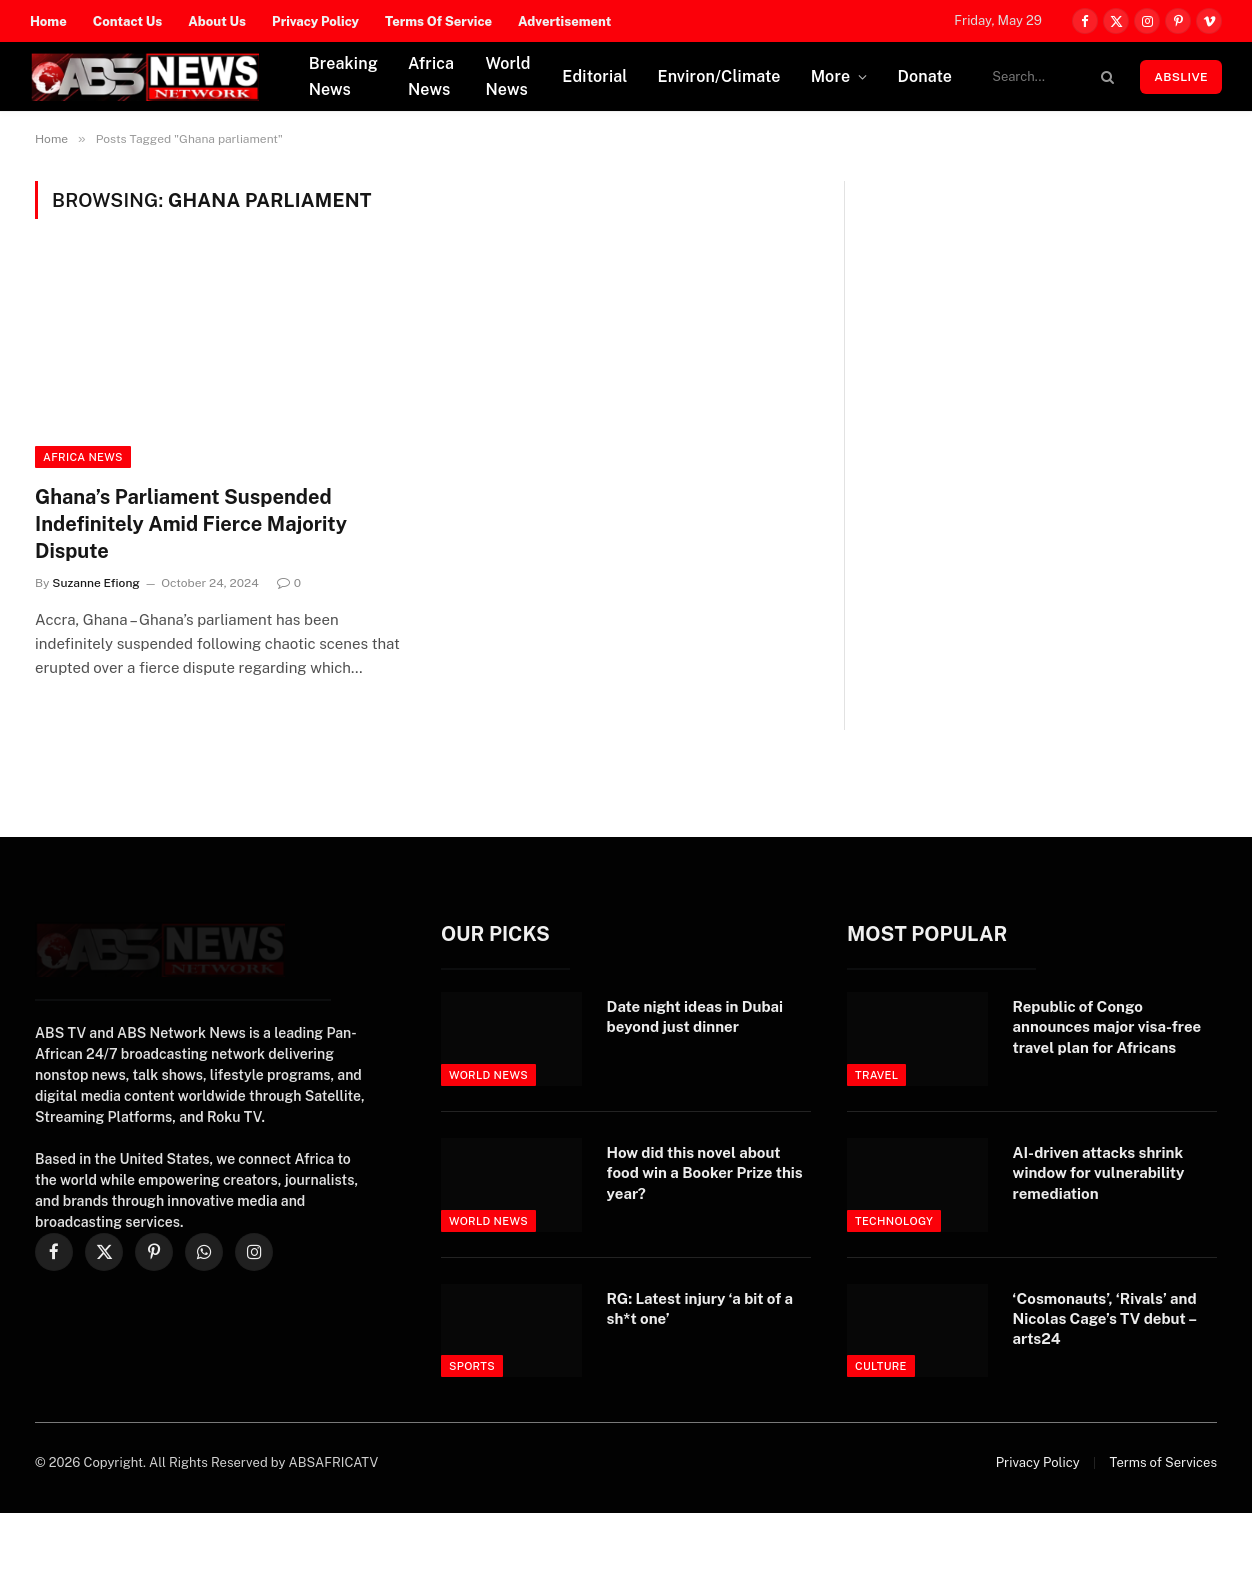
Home (48, 21)
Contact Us (128, 21)
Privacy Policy (315, 21)
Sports (472, 1366)
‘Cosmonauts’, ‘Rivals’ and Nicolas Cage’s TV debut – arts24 (1105, 1319)
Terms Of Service (438, 21)
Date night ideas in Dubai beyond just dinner (695, 1016)
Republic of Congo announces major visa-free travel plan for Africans (1107, 1027)
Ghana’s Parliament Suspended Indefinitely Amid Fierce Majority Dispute (191, 524)
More (831, 76)
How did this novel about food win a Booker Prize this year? (705, 1173)
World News (507, 76)
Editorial (594, 76)
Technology (894, 1221)
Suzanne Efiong (96, 583)
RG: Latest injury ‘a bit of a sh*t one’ (700, 1308)
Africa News (431, 76)
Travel (877, 1075)
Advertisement (564, 21)
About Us (217, 21)
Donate (924, 76)
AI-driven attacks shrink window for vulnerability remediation (1099, 1173)
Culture (881, 1366)
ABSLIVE (1181, 77)
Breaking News (343, 76)
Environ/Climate (719, 76)
